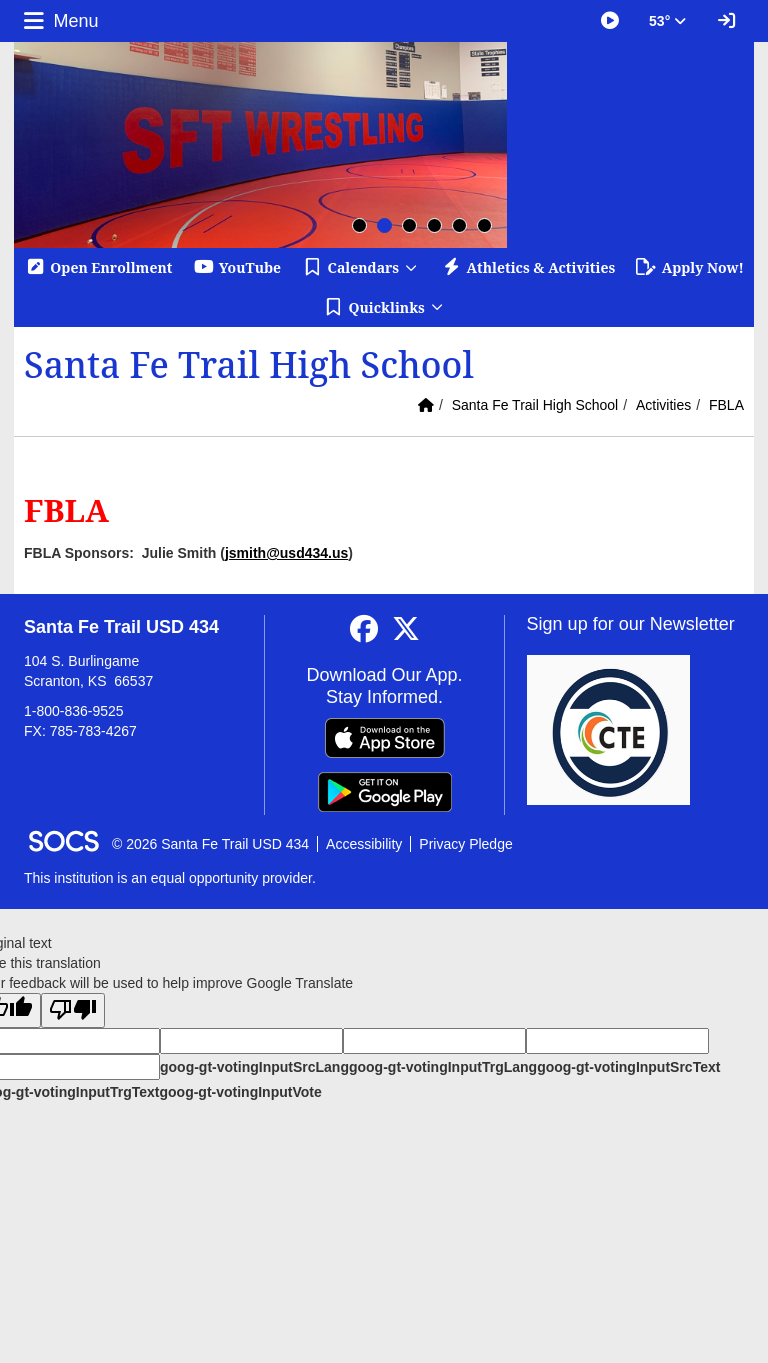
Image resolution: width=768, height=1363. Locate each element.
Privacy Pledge (465, 844)
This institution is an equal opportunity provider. (170, 878)
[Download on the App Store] (385, 738)
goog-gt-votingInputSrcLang (254, 1067)
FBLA (726, 405)
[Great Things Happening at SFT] (610, 21)
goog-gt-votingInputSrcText (628, 1067)
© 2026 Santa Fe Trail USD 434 (210, 844)
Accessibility (364, 844)
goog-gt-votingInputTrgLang (443, 1067)
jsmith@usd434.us (286, 553)
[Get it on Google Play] (385, 792)
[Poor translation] (73, 1010)
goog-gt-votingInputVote (240, 1092)
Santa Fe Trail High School (535, 405)
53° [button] (667, 21)
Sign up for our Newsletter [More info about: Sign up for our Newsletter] (631, 624)
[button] (360, 268)
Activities (663, 405)
